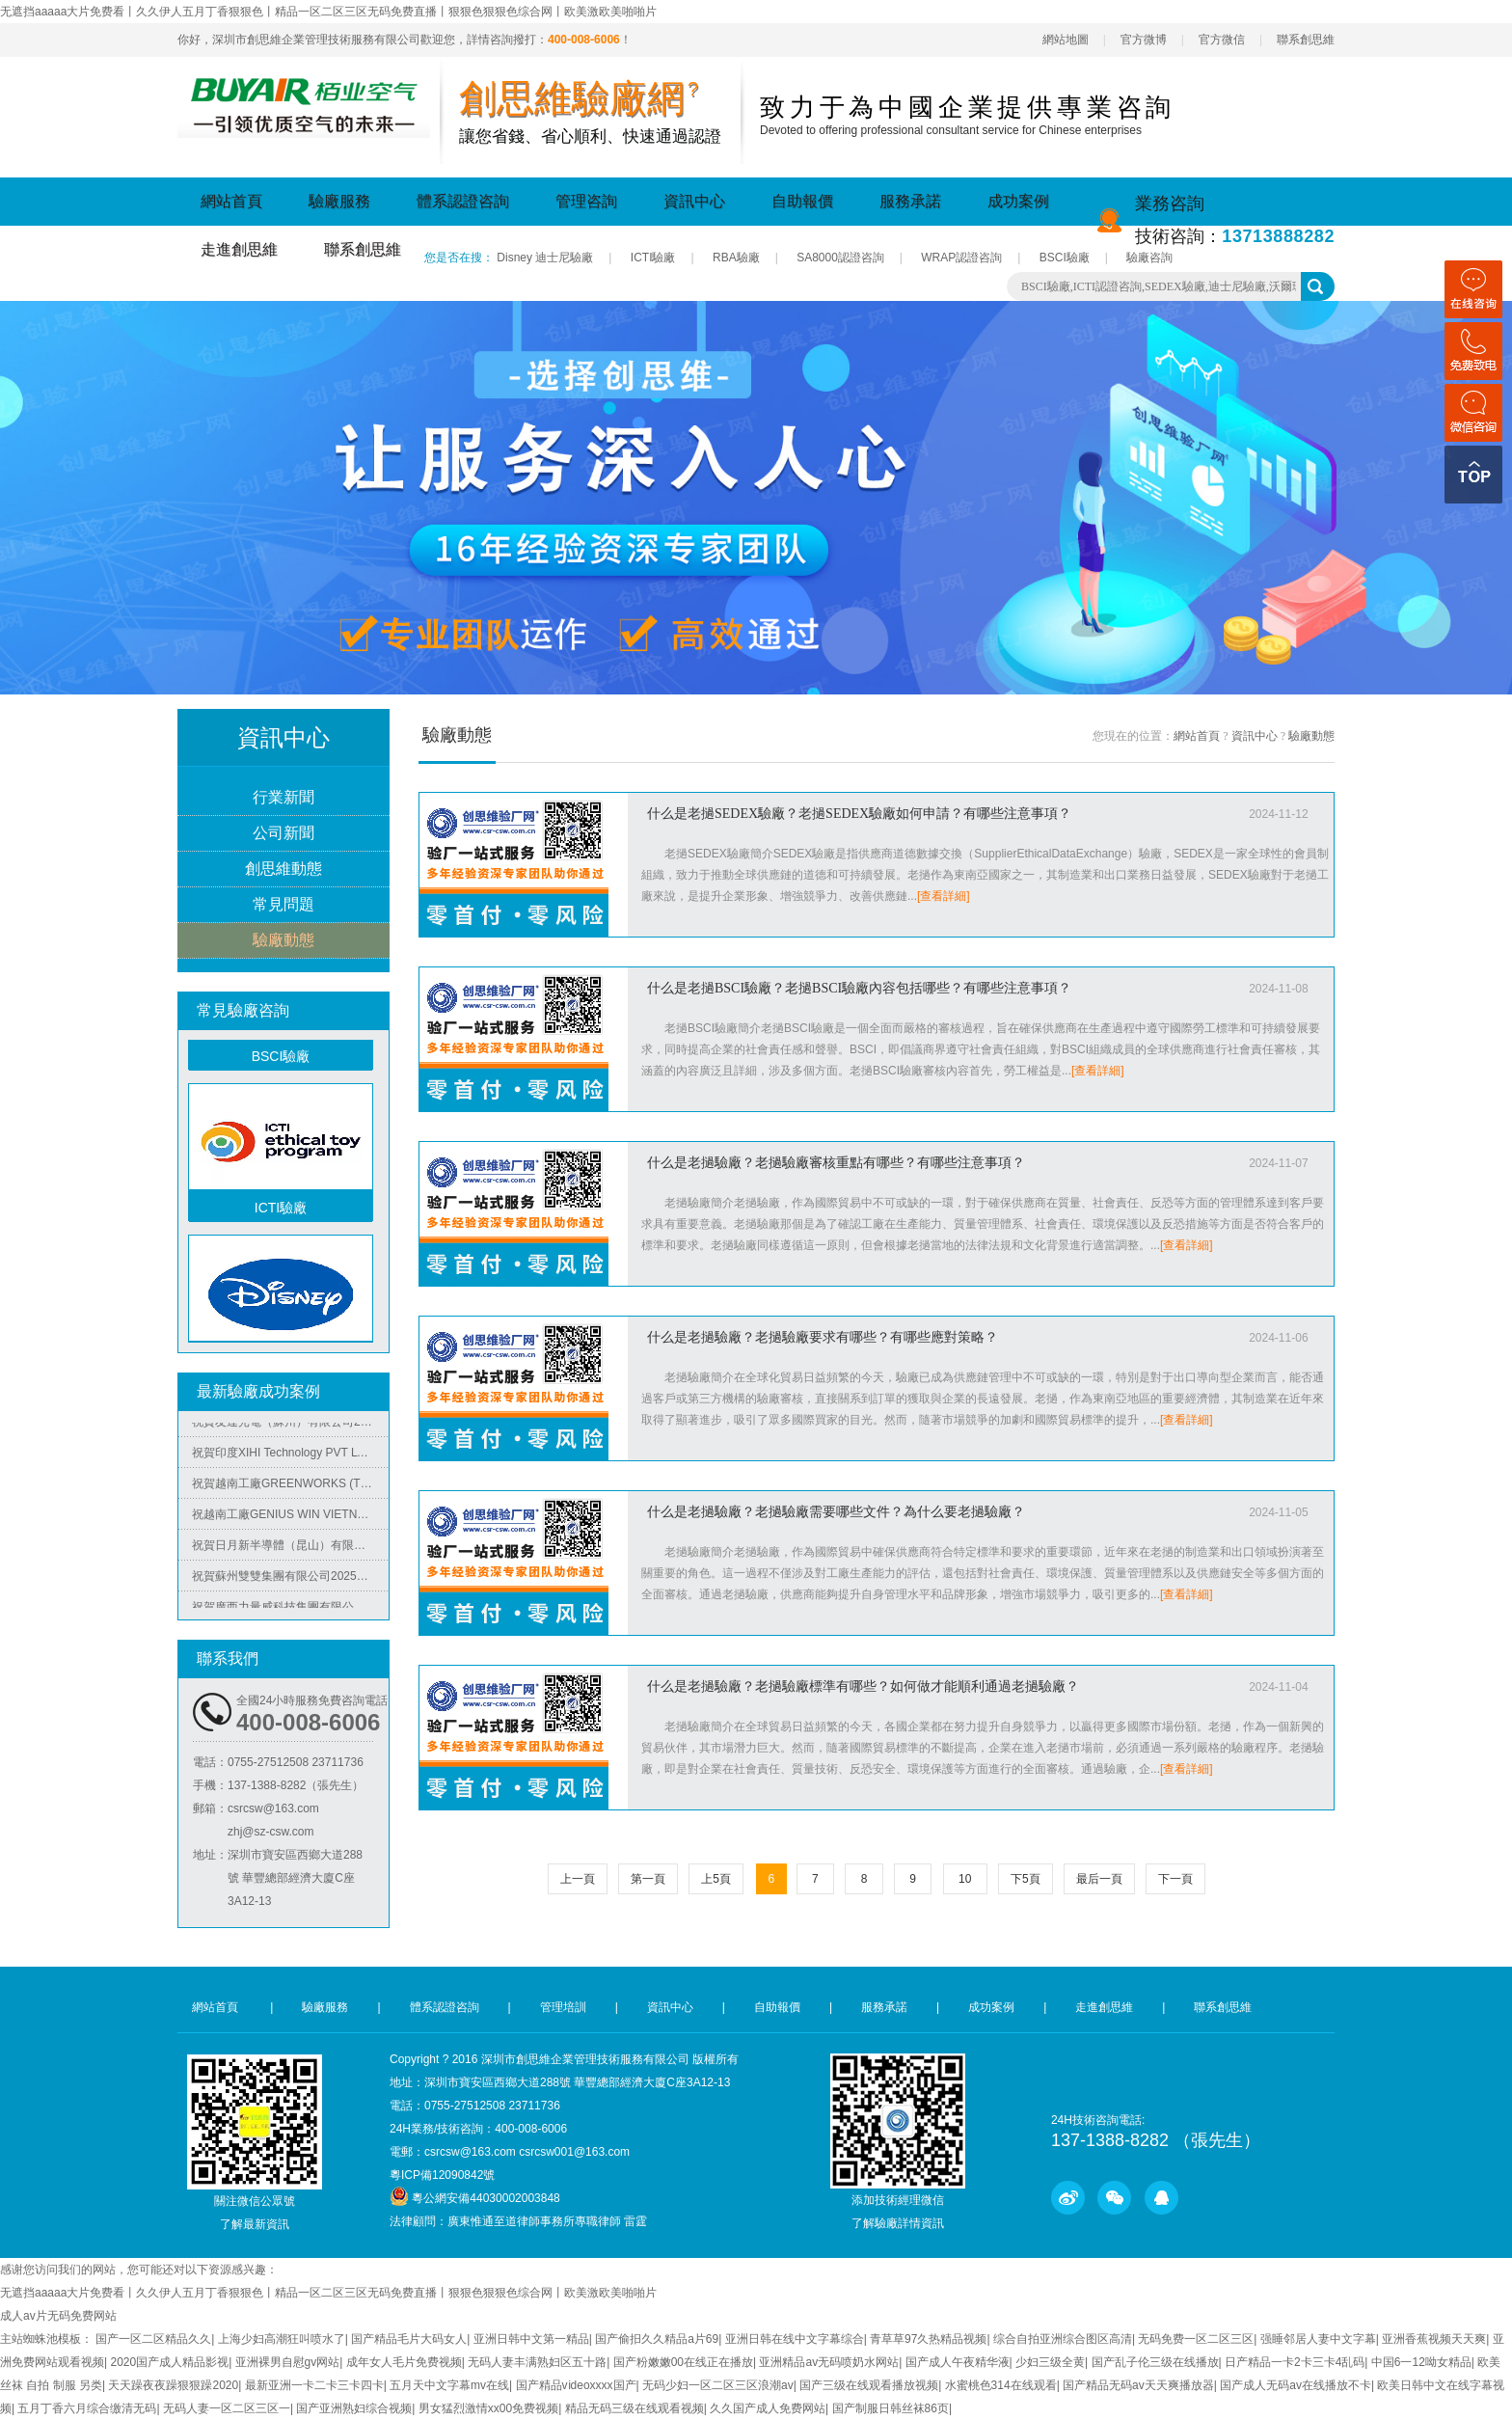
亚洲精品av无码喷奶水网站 (829, 2362)
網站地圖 (1065, 39)
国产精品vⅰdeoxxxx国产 (576, 2385)
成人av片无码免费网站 (58, 2316)
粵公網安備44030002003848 (485, 2198)
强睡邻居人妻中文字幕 (1318, 2339)
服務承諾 (910, 201)
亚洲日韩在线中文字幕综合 (794, 2339)
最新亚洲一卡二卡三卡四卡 (314, 2385)
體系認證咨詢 (463, 201)
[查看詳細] (943, 896)
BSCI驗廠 (1065, 257)
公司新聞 (283, 834)
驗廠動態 (283, 941)
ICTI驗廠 (653, 257)
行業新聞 (283, 798)
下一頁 (1175, 1879)
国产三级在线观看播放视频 (868, 2385)
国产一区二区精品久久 (153, 2339)
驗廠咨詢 (1149, 257)
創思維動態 (283, 869)
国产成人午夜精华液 (957, 2362)
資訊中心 (694, 201)
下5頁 (1025, 1879)
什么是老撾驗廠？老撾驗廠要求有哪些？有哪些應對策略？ (822, 1337)
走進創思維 (239, 249)
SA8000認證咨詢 (840, 257)
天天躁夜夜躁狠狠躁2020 (173, 2385)
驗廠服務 (339, 201)
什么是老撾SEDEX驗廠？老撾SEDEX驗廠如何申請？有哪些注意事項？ (859, 813)
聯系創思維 (1306, 39)
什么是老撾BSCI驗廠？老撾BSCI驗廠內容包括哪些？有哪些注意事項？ (859, 988)
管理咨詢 (586, 201)
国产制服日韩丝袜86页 (890, 2408)
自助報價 (802, 201)
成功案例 (1018, 201)
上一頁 (577, 1879)
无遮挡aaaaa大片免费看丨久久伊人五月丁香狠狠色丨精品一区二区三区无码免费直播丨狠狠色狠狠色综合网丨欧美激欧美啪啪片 (328, 11)
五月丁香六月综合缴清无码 (86, 2408)
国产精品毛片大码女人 (409, 2339)
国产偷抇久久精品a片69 (656, 2339)
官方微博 (1143, 39)
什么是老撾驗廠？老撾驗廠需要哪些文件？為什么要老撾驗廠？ (836, 1512)
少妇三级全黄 (1050, 2362)
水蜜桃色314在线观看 (1001, 2385)
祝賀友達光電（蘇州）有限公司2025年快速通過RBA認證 (290, 1426)
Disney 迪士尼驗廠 (545, 257)
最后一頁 (1099, 1879)
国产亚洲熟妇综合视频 (354, 2408)
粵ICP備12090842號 (442, 2175)
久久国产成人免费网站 (767, 2408)
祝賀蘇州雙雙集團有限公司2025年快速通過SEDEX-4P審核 (290, 1581)
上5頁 (716, 1879)
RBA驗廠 (736, 257)
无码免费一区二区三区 (1196, 2339)
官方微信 (1222, 39)
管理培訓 (563, 2007)
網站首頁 (231, 201)
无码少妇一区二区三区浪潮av (718, 2385)
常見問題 (283, 905)
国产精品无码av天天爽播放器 (1138, 2385)
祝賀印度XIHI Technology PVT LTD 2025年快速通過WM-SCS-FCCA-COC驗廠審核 (290, 1457)
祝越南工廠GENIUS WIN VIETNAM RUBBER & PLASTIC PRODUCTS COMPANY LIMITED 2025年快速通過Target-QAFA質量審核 (290, 1519)
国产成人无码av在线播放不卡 (1295, 2385)
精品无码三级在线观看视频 (634, 2408)
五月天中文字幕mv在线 (449, 2385)
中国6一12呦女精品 (1421, 2362)
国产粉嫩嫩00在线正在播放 (683, 2362)
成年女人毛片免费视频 (404, 2362)
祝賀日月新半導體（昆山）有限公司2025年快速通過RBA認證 (290, 1550)
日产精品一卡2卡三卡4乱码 (1294, 2362)
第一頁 (648, 1879)
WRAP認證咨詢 (961, 257)
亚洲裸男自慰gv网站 (287, 2362)
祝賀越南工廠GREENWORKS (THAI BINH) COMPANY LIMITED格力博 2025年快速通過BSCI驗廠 (290, 1488)
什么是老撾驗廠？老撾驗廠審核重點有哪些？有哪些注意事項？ (836, 1163)
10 (965, 1879)
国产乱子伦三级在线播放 (1155, 2362)
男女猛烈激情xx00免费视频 (488, 2408)
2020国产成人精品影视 (169, 2362)
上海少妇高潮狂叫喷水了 (281, 2339)
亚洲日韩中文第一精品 (531, 2339)
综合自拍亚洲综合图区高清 (1062, 2339)
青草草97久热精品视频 (928, 2339)
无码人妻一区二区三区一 (226, 2408)
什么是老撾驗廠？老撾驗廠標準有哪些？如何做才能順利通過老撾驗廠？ (863, 1686)
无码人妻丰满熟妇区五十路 (537, 2362)
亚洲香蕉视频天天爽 (1434, 2339)
